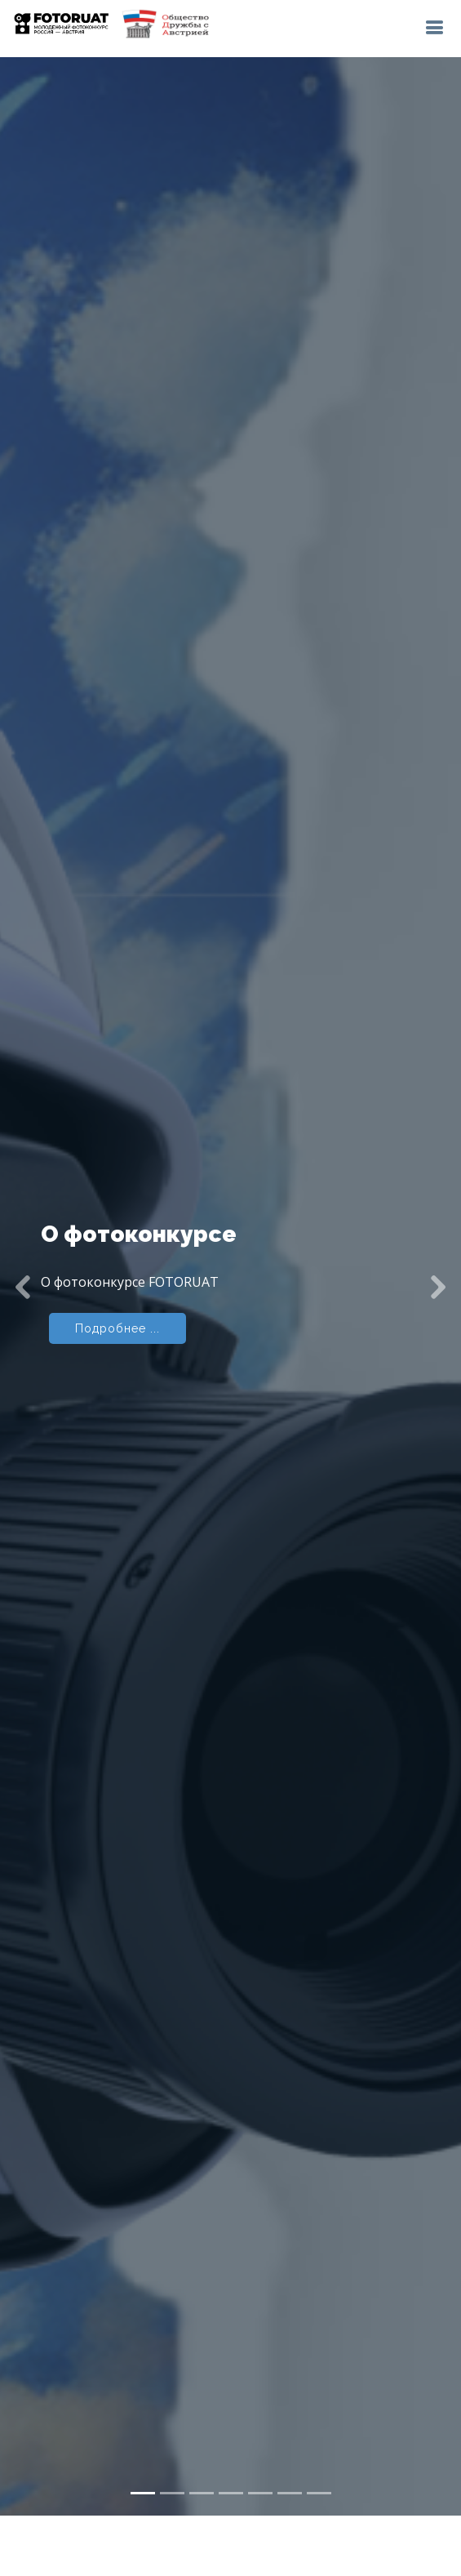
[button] (23, 1233)
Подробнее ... (117, 1275)
